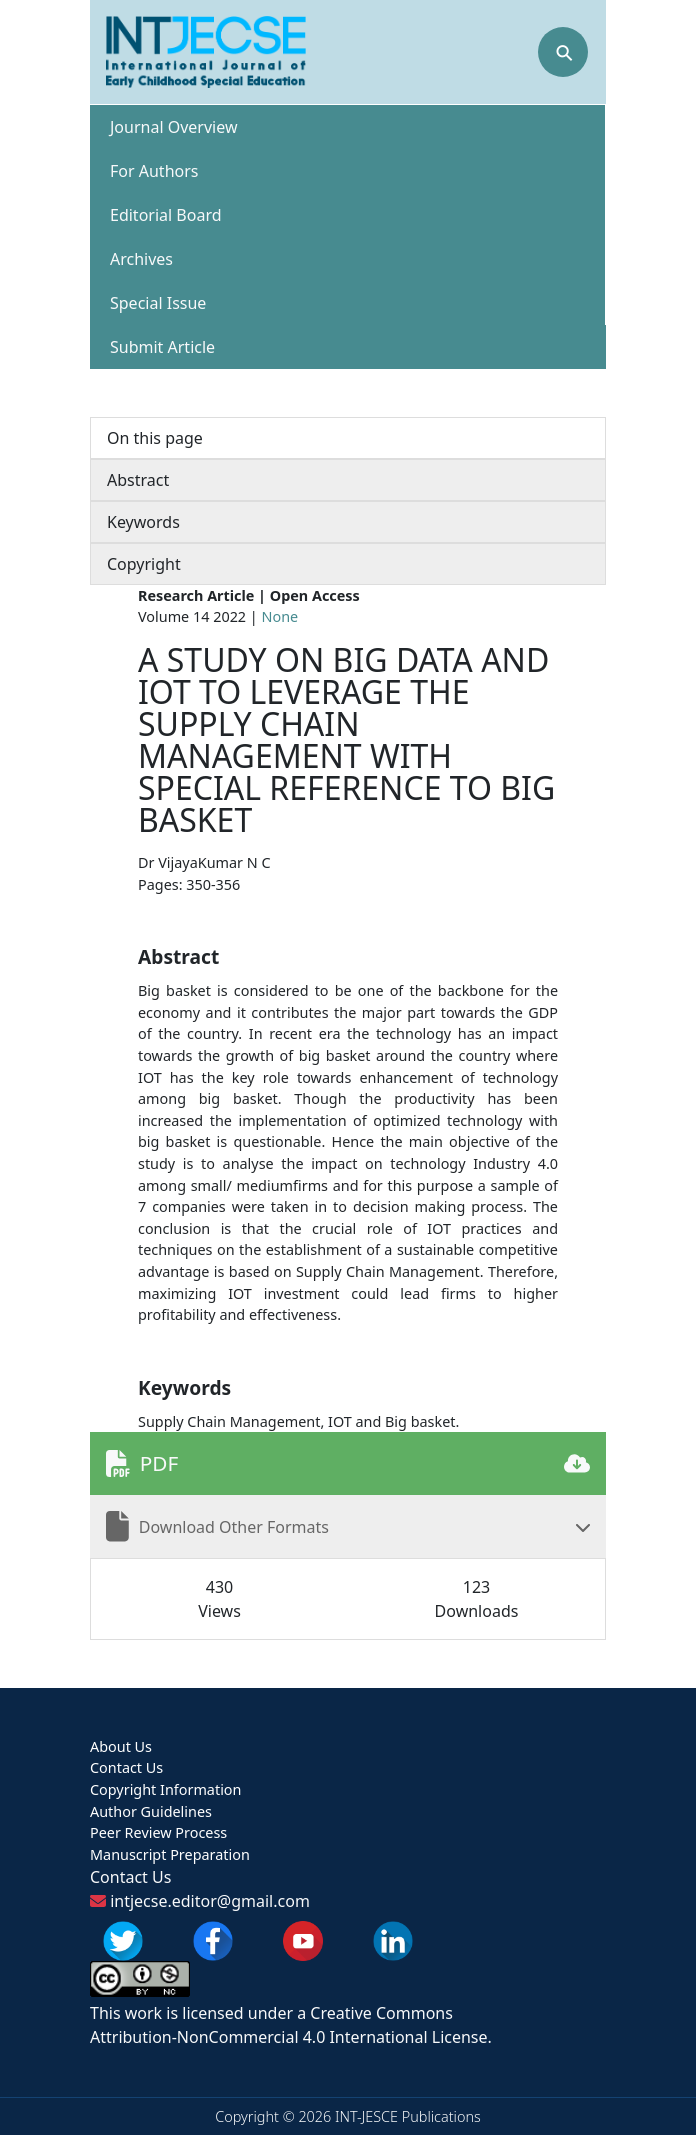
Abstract (138, 480)
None (280, 616)
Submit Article (162, 347)
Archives (141, 259)
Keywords (143, 522)
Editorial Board (166, 215)
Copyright (144, 564)
